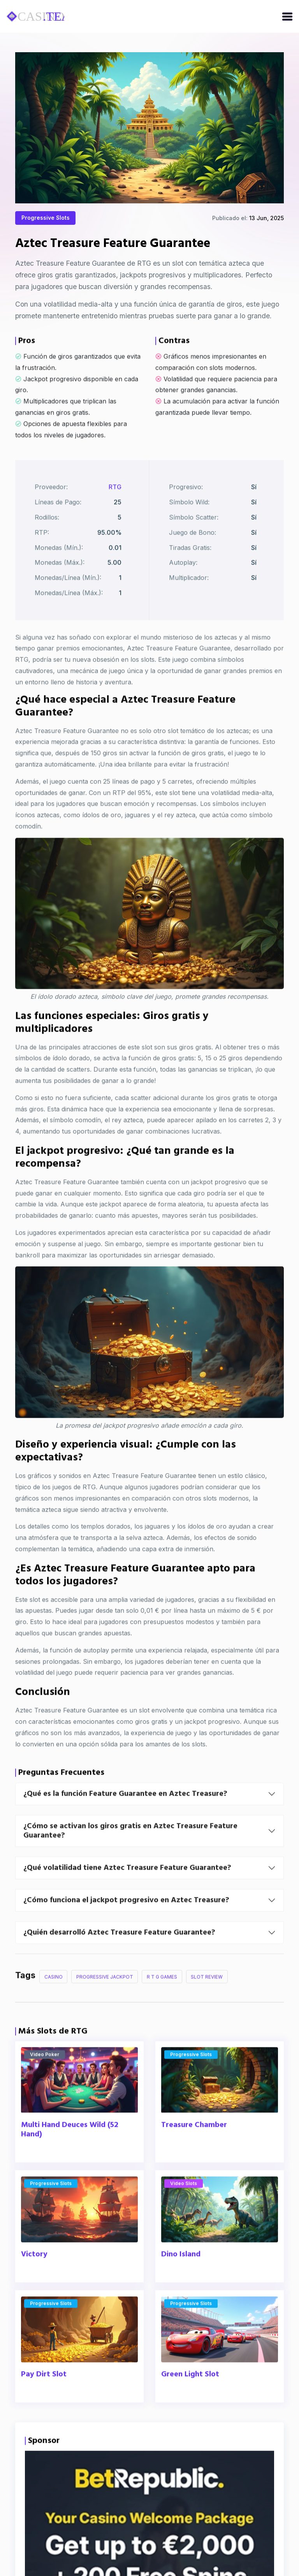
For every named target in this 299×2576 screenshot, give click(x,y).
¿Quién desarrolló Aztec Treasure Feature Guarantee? (119, 1964)
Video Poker (44, 2086)
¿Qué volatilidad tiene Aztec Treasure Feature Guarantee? (127, 1899)
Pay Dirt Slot (44, 2406)
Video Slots (183, 2215)
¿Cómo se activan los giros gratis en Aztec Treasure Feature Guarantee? (130, 1862)
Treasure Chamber (194, 2157)
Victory (34, 2286)
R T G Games (163, 2008)
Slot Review (208, 2008)
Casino (53, 2008)
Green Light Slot (190, 2406)
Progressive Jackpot (105, 2008)
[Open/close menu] (287, 16)
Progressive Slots (45, 221)
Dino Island (181, 2286)
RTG (115, 515)
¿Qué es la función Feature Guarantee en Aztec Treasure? (125, 1825)
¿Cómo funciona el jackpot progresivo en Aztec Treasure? (126, 1931)
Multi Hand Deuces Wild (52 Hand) (69, 2161)
